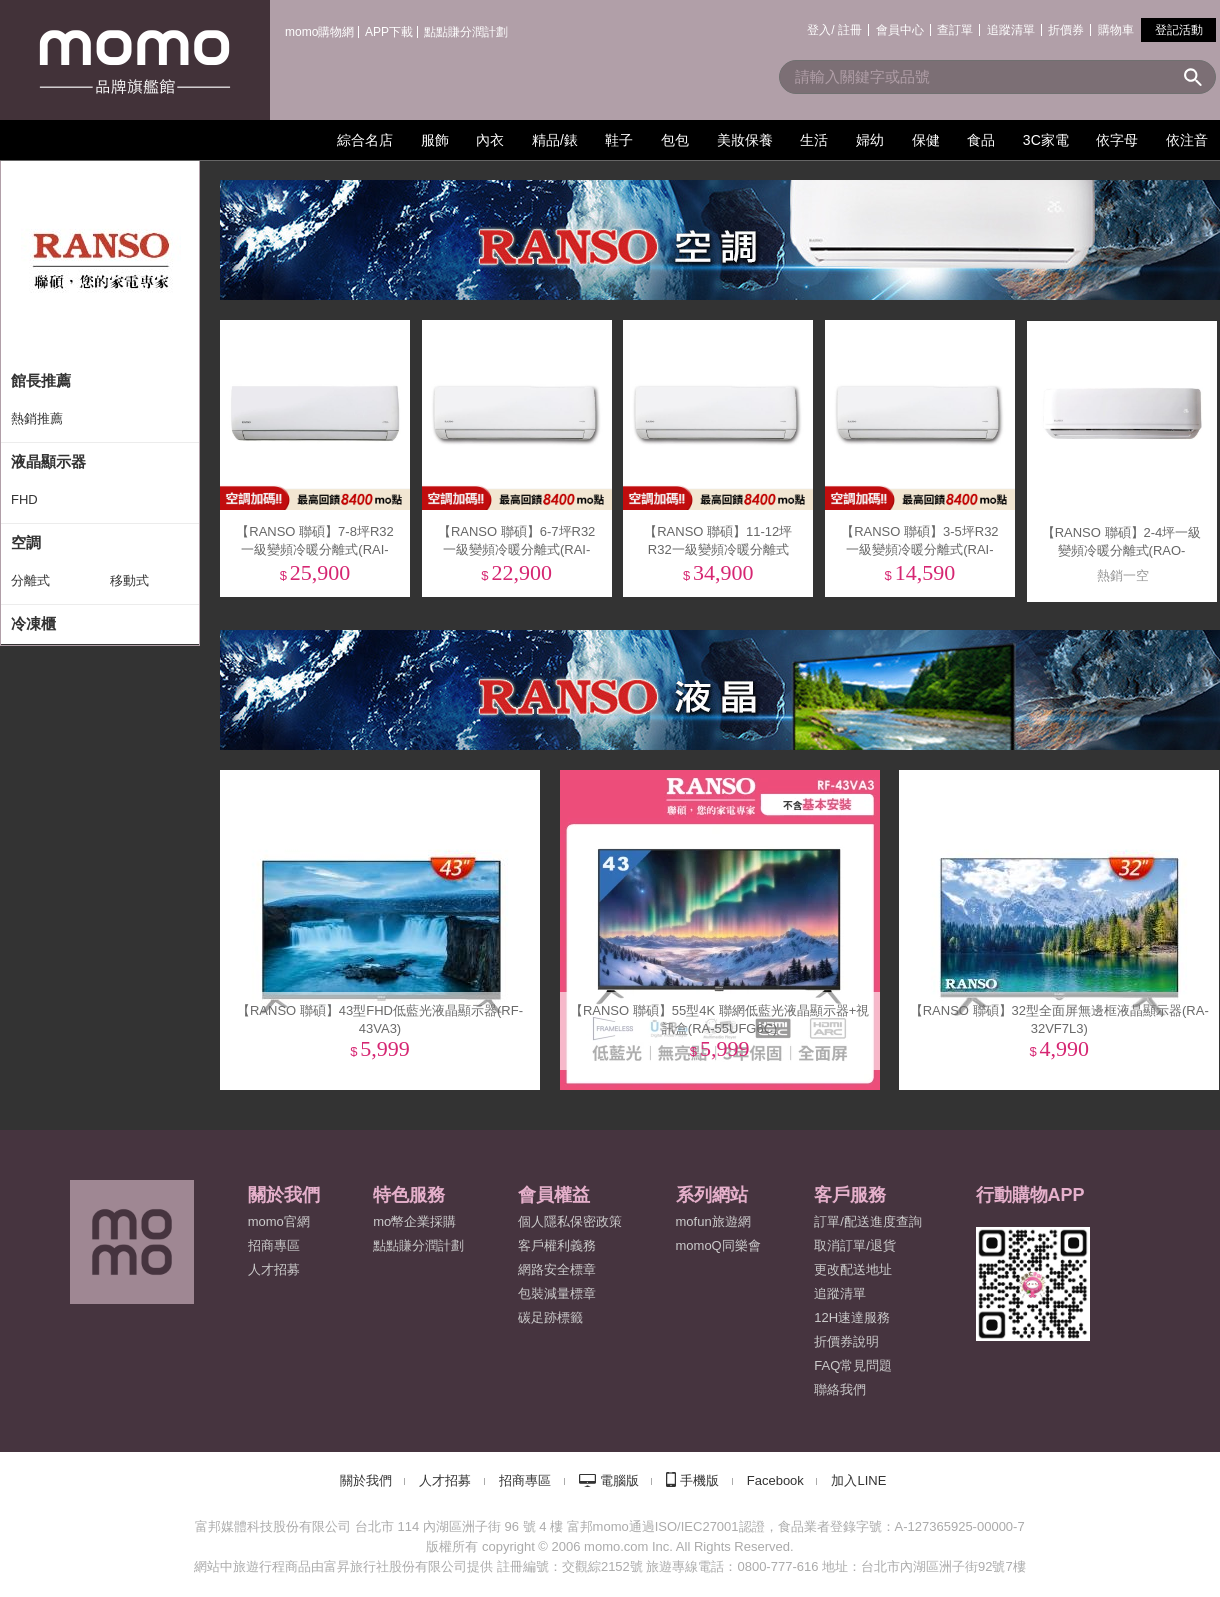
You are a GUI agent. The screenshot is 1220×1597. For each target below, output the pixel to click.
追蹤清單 (1011, 30)
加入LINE (858, 1480)
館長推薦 (41, 380)
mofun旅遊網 (713, 1221)
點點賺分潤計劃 (466, 32)
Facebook (775, 1480)
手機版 (699, 1480)
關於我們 (366, 1480)
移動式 (129, 580)
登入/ (820, 30)
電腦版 (619, 1480)
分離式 (30, 580)
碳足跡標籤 (550, 1317)
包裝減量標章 (557, 1293)
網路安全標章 (557, 1269)
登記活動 (1179, 30)
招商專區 (274, 1245)
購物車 (1116, 30)
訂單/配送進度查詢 (868, 1221)
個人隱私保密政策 (570, 1221)
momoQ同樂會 (718, 1245)
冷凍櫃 (33, 623)
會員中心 (900, 30)
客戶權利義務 (557, 1245)
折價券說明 (846, 1341)
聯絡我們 (840, 1389)
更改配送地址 (853, 1269)
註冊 (850, 30)
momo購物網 (319, 32)
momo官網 (279, 1221)
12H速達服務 (852, 1317)
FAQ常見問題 (853, 1365)
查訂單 (955, 30)
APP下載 (389, 32)
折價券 (1066, 30)
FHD (24, 499)
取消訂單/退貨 (855, 1245)
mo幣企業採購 (414, 1221)
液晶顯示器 (48, 461)
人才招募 (445, 1480)
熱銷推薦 (37, 418)
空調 (26, 542)
